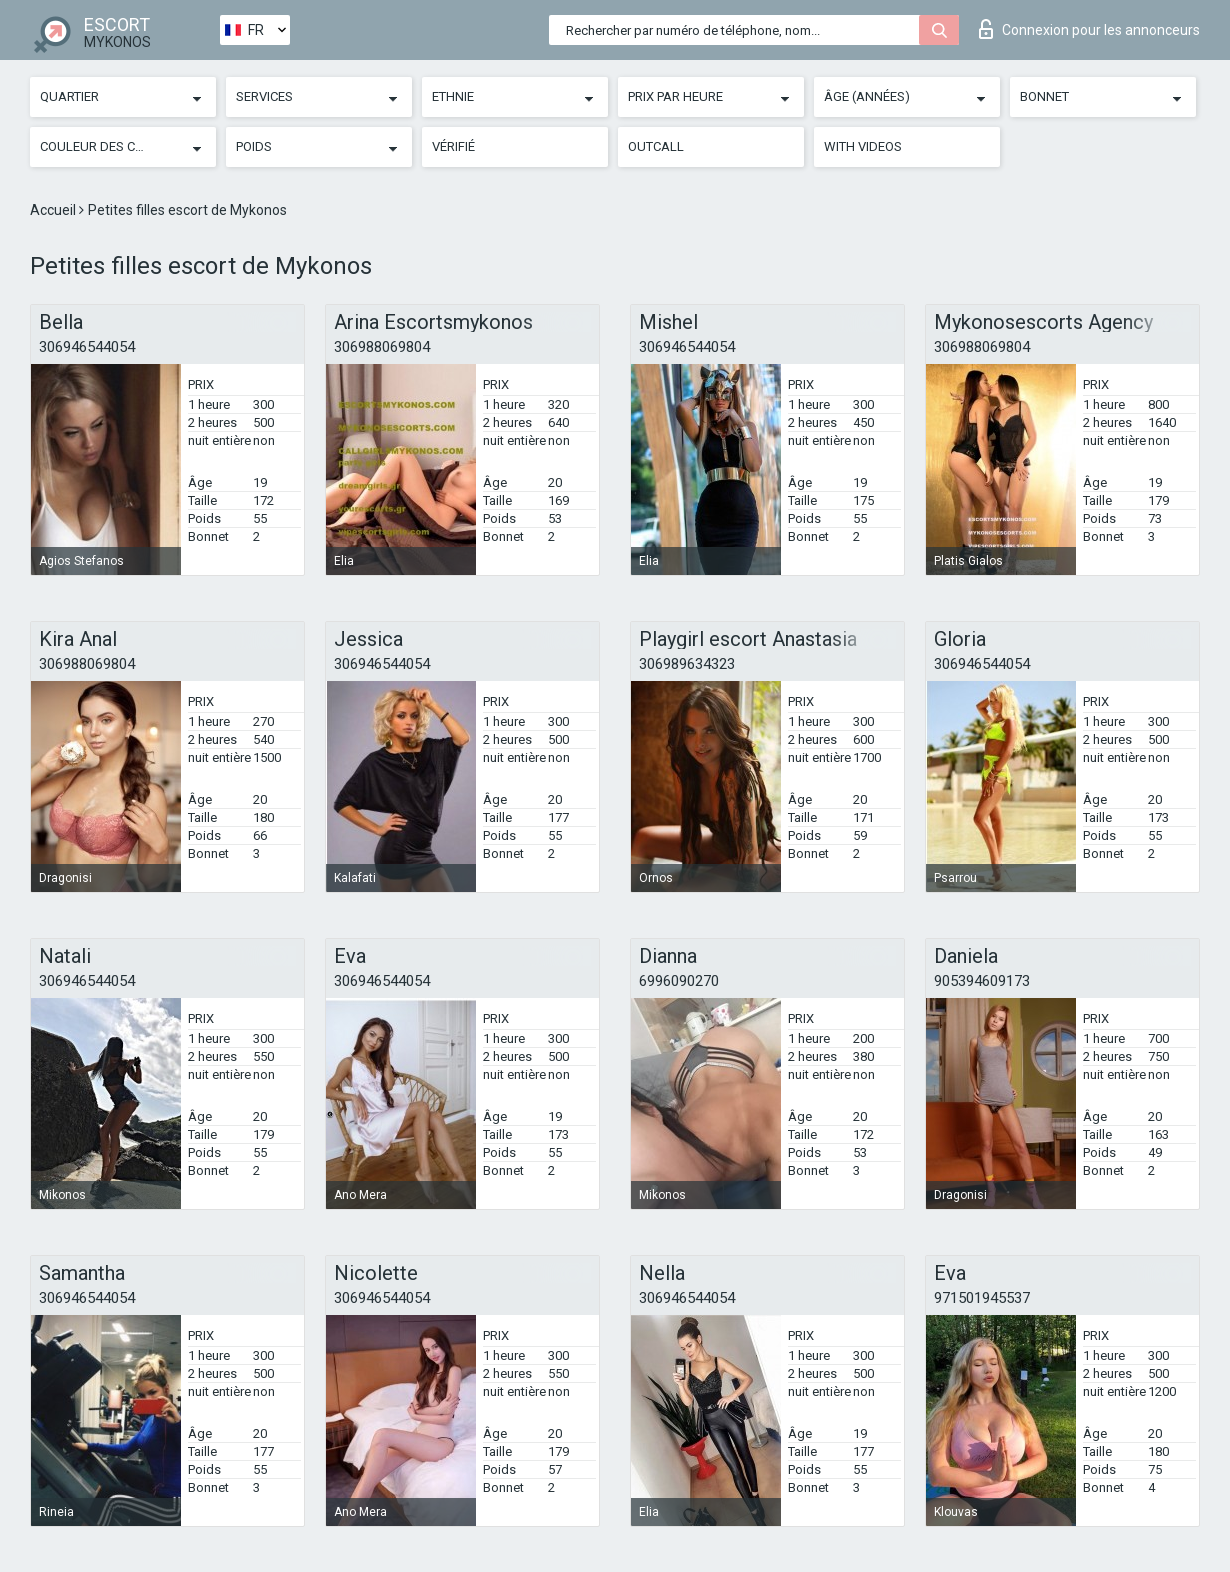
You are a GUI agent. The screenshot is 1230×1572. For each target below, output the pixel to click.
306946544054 (87, 347)
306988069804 (382, 347)
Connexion (1089, 29)
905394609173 (982, 981)
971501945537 (982, 1298)
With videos (863, 146)
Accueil (54, 210)
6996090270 (679, 981)
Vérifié (453, 146)
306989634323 (687, 664)
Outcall (656, 146)
